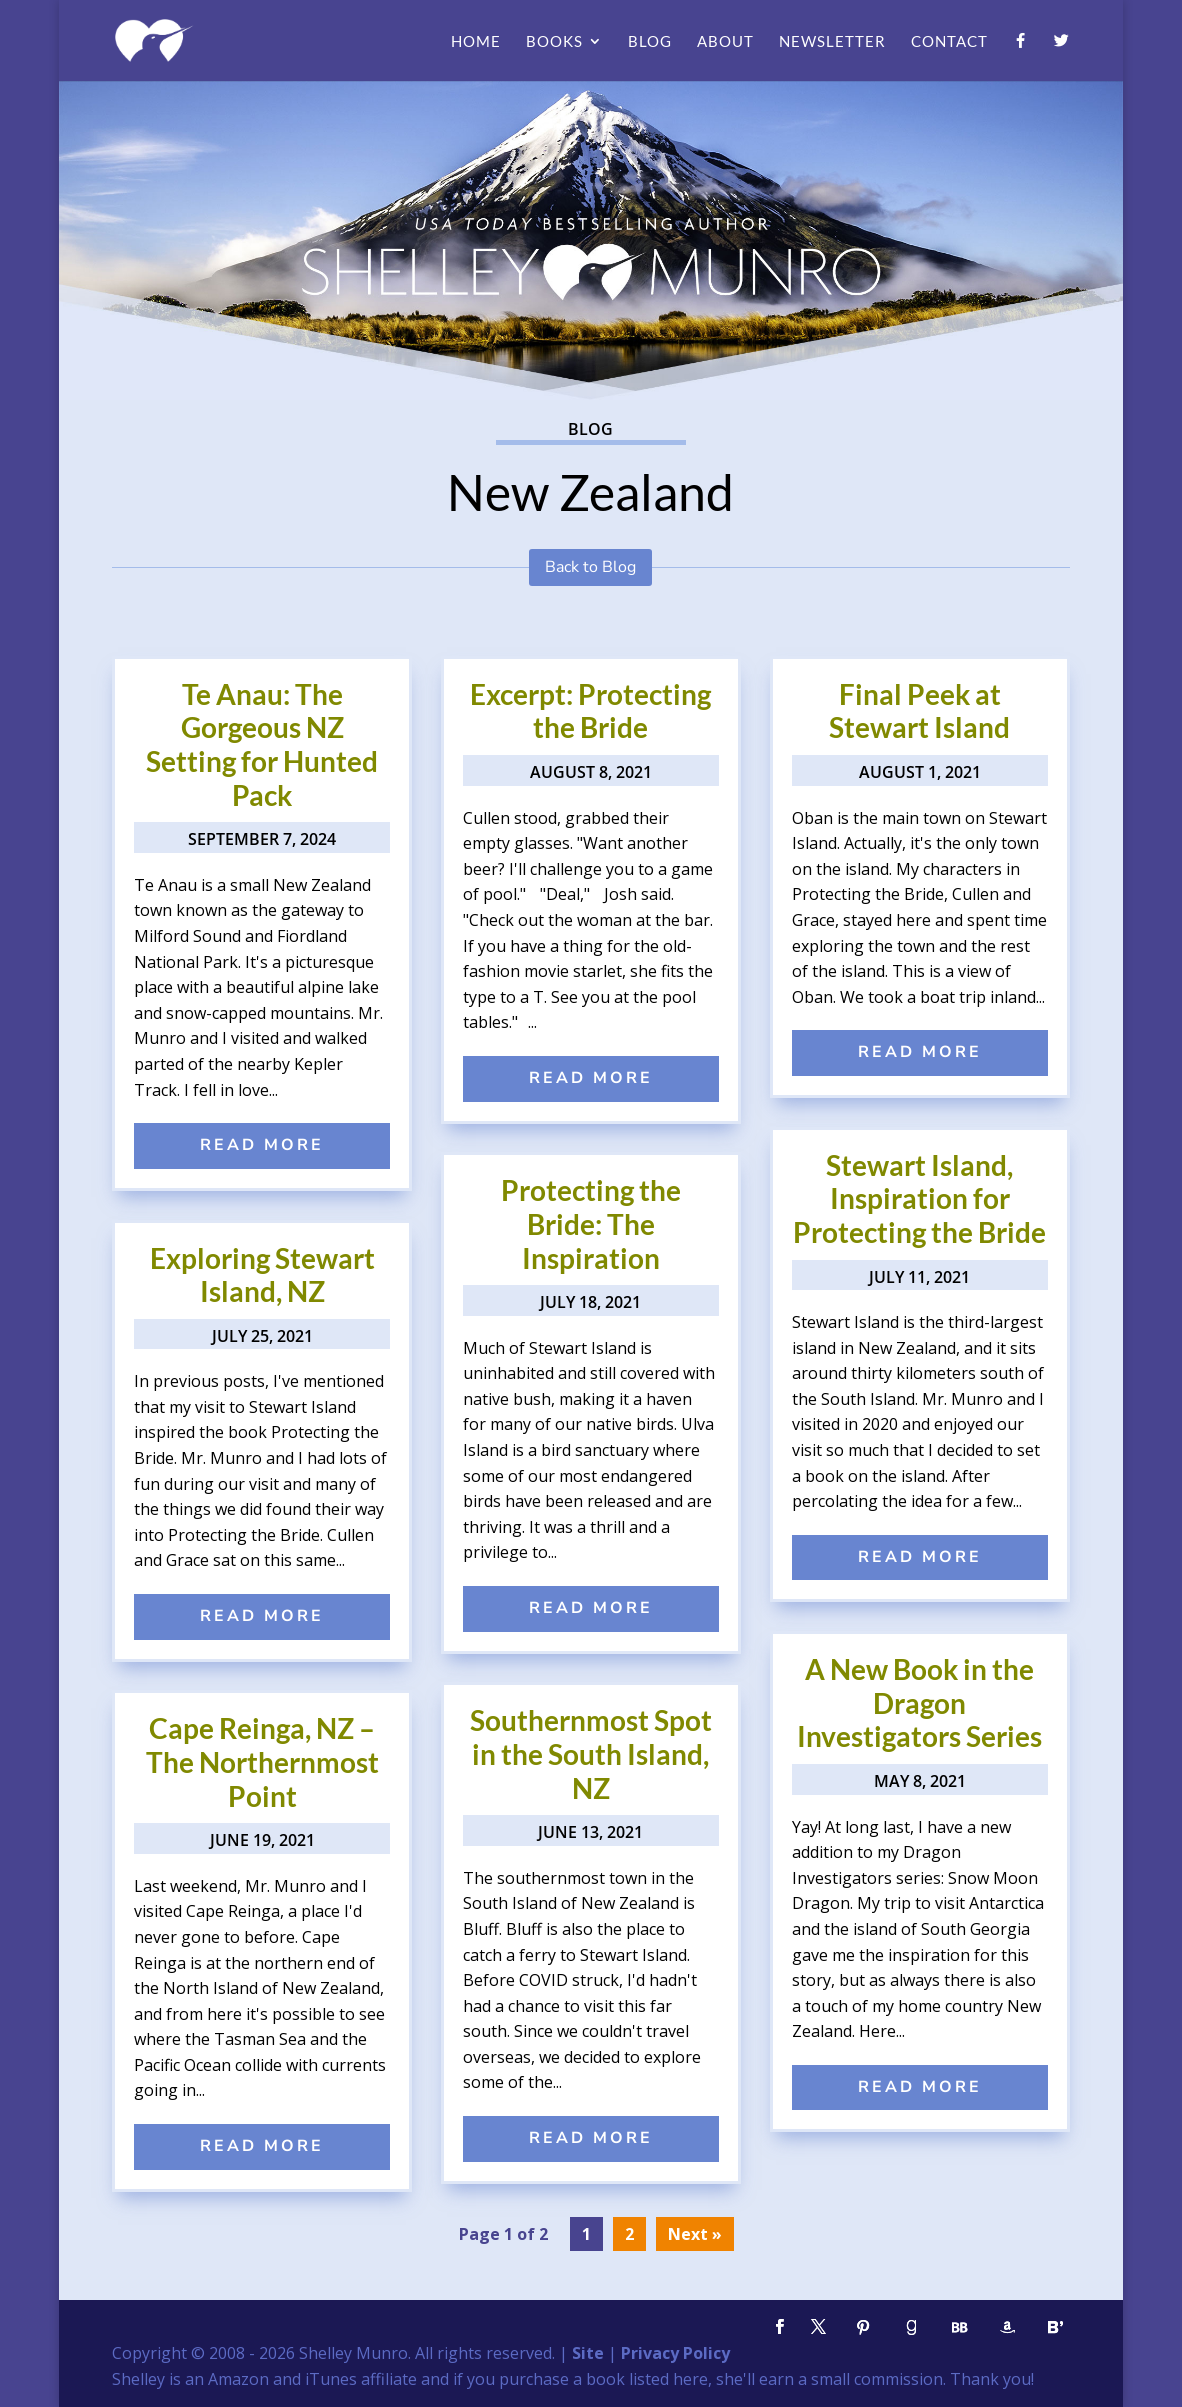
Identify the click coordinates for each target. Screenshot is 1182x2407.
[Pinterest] (864, 2327)
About (725, 42)
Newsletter (832, 42)
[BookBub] (960, 2327)
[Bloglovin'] (1056, 2327)
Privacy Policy (675, 2353)
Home (476, 42)
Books (554, 42)
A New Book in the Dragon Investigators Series (919, 1702)
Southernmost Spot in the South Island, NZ (591, 1753)
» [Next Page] (717, 2234)
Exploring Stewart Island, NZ (262, 1275)
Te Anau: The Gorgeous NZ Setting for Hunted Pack (262, 744)
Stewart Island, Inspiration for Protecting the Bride (919, 1198)
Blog (650, 42)
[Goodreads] (912, 2327)
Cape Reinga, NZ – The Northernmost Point (262, 1761)
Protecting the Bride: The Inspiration (591, 1223)
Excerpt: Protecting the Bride (590, 711)
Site (588, 2353)
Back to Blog (590, 567)
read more (262, 1145)
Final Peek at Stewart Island (919, 711)
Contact (949, 42)
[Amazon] (1008, 2327)
